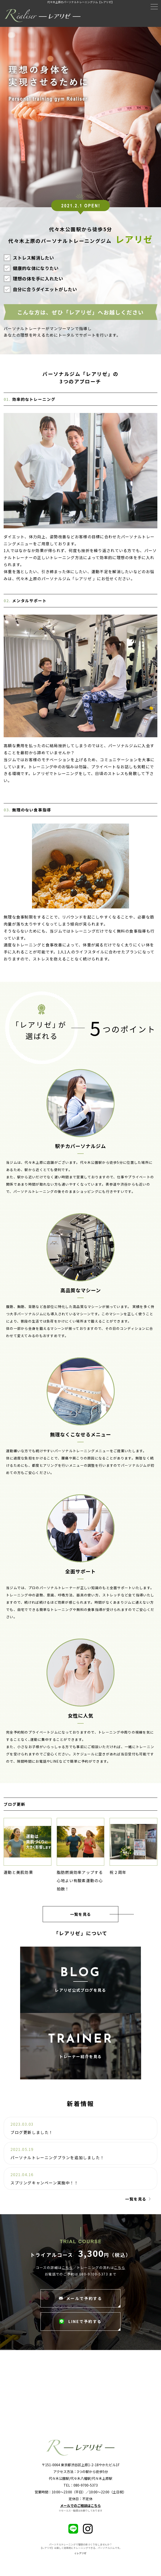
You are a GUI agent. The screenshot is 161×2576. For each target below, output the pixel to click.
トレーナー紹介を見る (81, 2045)
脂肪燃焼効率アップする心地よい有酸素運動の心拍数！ (80, 1880)
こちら (67, 2267)
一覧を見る (80, 1914)
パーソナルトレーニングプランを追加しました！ (57, 2157)
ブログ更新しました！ (31, 2132)
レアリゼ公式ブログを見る (81, 1979)
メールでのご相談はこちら (80, 2506)
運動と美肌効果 (18, 1872)
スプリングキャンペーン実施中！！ (44, 2183)
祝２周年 (118, 1872)
